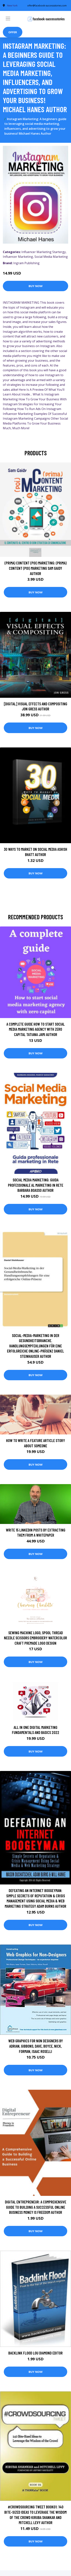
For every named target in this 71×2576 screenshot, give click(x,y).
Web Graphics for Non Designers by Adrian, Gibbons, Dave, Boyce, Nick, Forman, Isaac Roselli (35, 2045)
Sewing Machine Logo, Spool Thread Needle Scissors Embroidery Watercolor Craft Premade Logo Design (35, 1637)
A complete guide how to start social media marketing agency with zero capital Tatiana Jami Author (35, 1029)
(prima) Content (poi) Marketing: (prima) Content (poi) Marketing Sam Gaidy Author (36, 568)
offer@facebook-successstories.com (47, 5)
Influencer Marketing (18, 257)
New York (12, 5)
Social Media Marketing (51, 257)
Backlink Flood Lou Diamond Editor (35, 2353)
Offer (12, 32)
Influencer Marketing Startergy (43, 252)
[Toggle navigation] (8, 18)
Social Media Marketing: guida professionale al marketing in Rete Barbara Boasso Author (35, 1185)
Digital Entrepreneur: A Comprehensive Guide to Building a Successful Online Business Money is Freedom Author (35, 2207)
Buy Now (36, 286)
